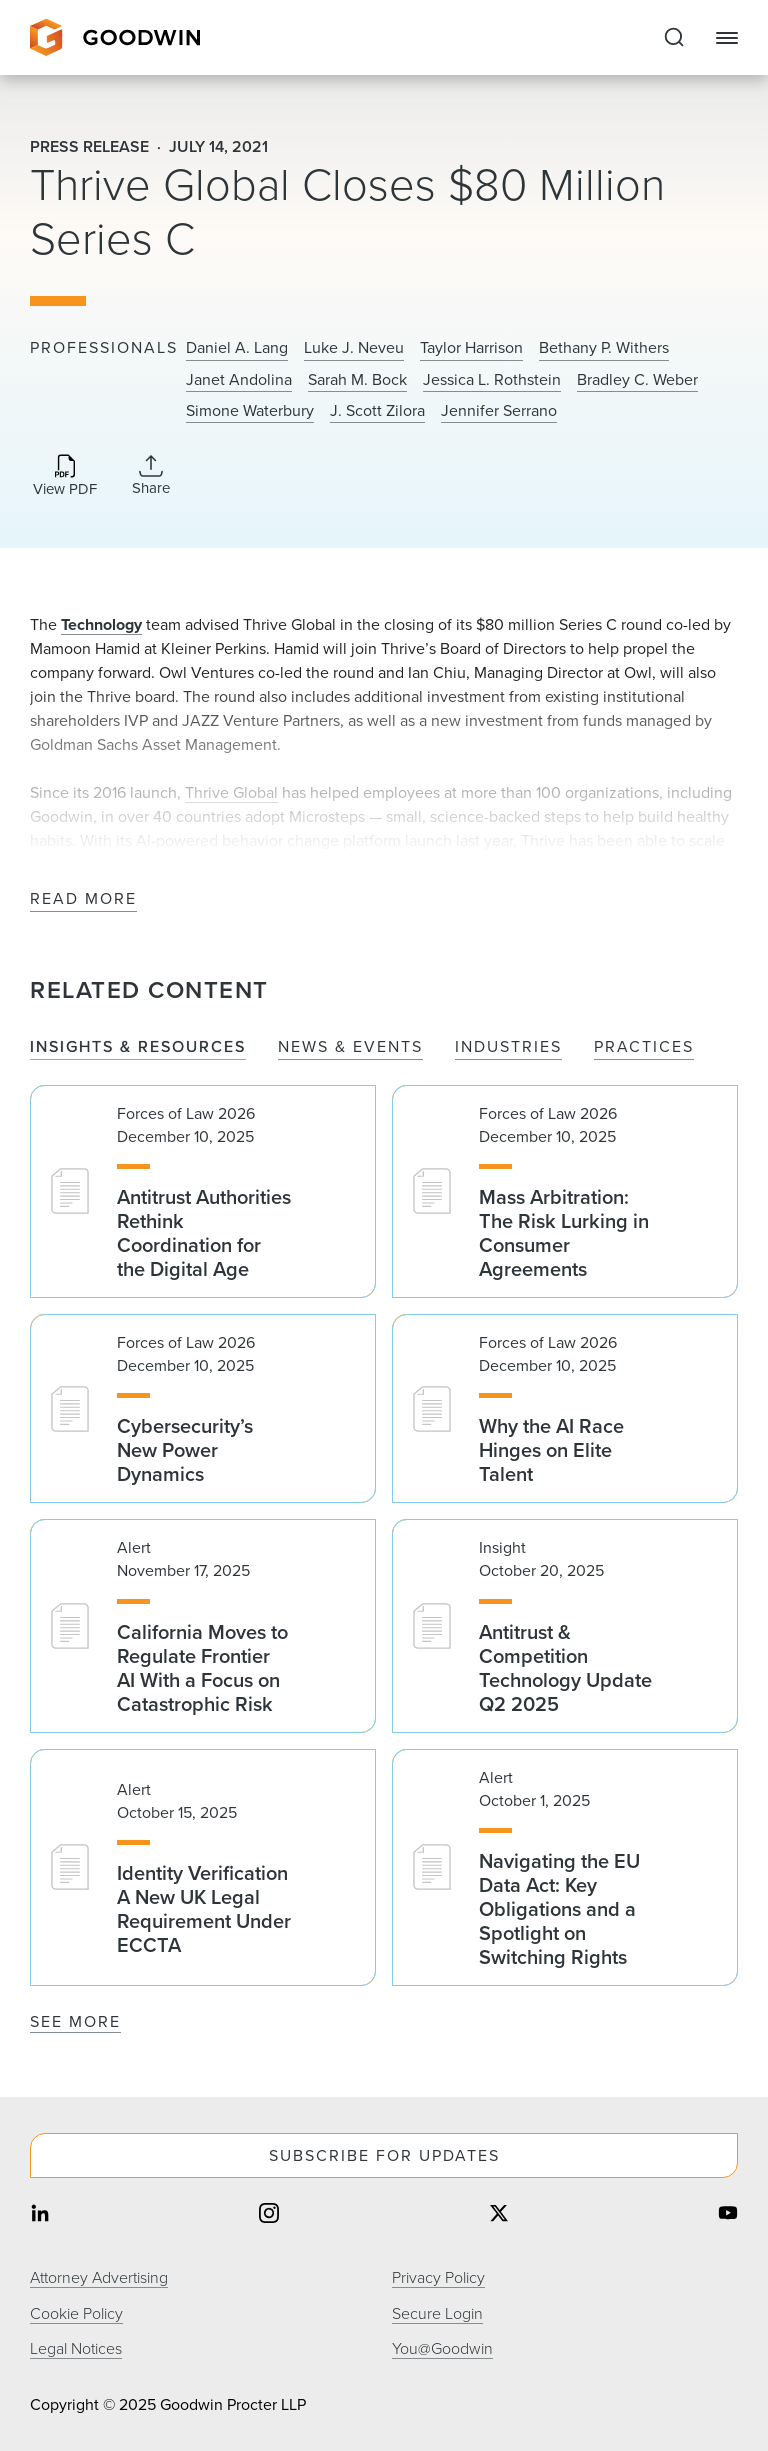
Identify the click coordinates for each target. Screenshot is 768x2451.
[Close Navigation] (727, 38)
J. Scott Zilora (377, 411)
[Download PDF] (65, 476)
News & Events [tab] (350, 1047)
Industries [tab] (508, 1047)
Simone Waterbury (250, 411)
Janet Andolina (239, 380)
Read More (83, 899)
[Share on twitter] (499, 2215)
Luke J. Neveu (354, 348)
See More (75, 2021)
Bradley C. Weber (637, 380)
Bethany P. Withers (604, 348)
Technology (101, 624)
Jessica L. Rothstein (492, 380)
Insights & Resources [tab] (138, 1047)
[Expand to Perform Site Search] (674, 38)
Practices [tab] (644, 1047)
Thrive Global (231, 792)
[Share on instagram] (269, 2215)
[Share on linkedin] (40, 2215)
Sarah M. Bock (357, 380)
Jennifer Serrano (499, 411)
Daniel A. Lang (237, 348)
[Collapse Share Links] (151, 475)
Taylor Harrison (471, 348)
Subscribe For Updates (384, 2155)
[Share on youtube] (728, 2215)
